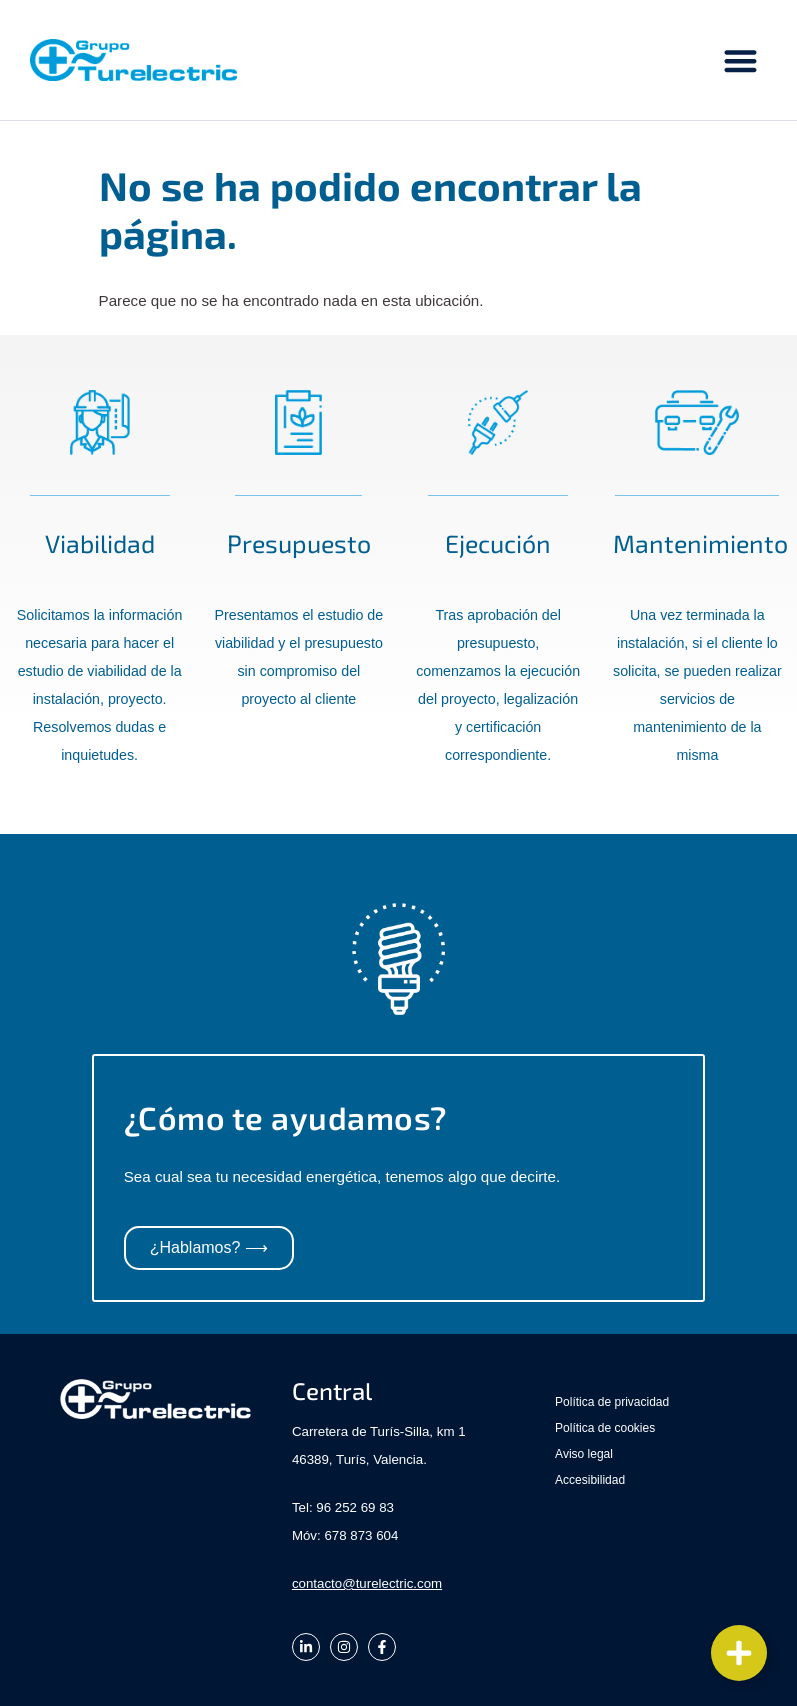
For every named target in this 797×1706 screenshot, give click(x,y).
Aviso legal (584, 1454)
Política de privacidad (612, 1402)
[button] (741, 60)
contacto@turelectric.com (367, 1583)
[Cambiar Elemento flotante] (739, 1653)
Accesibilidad (590, 1480)
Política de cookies (605, 1428)
